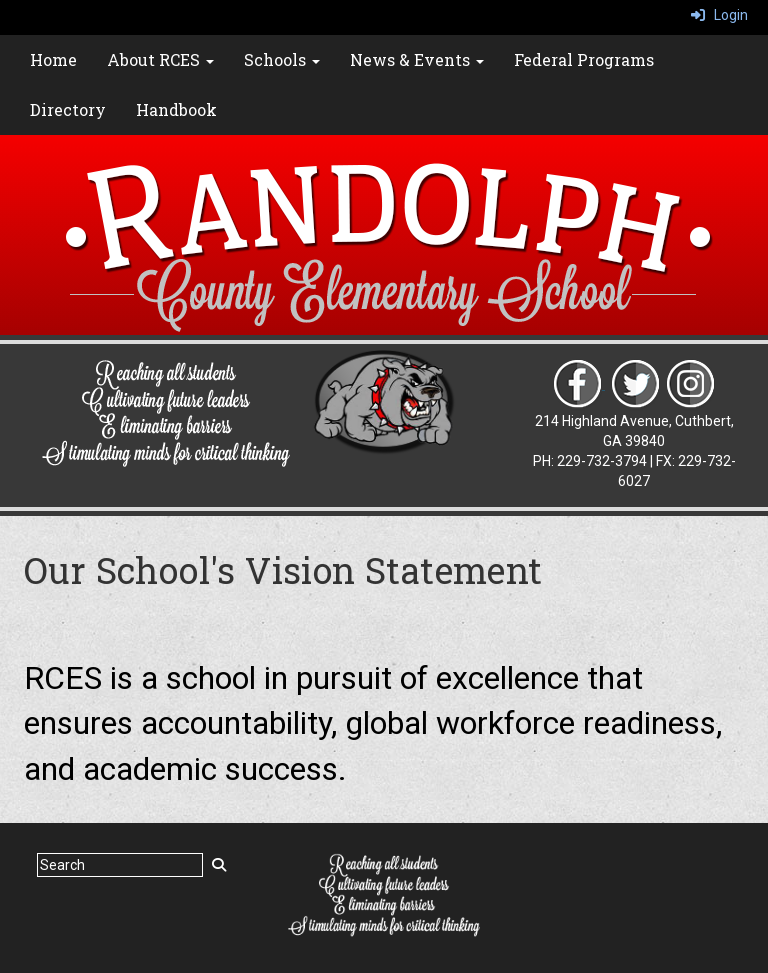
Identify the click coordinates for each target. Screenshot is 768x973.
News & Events (417, 59)
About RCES (160, 59)
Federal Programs (584, 59)
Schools (282, 59)
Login (719, 15)
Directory (68, 109)
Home (53, 59)
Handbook (176, 109)
